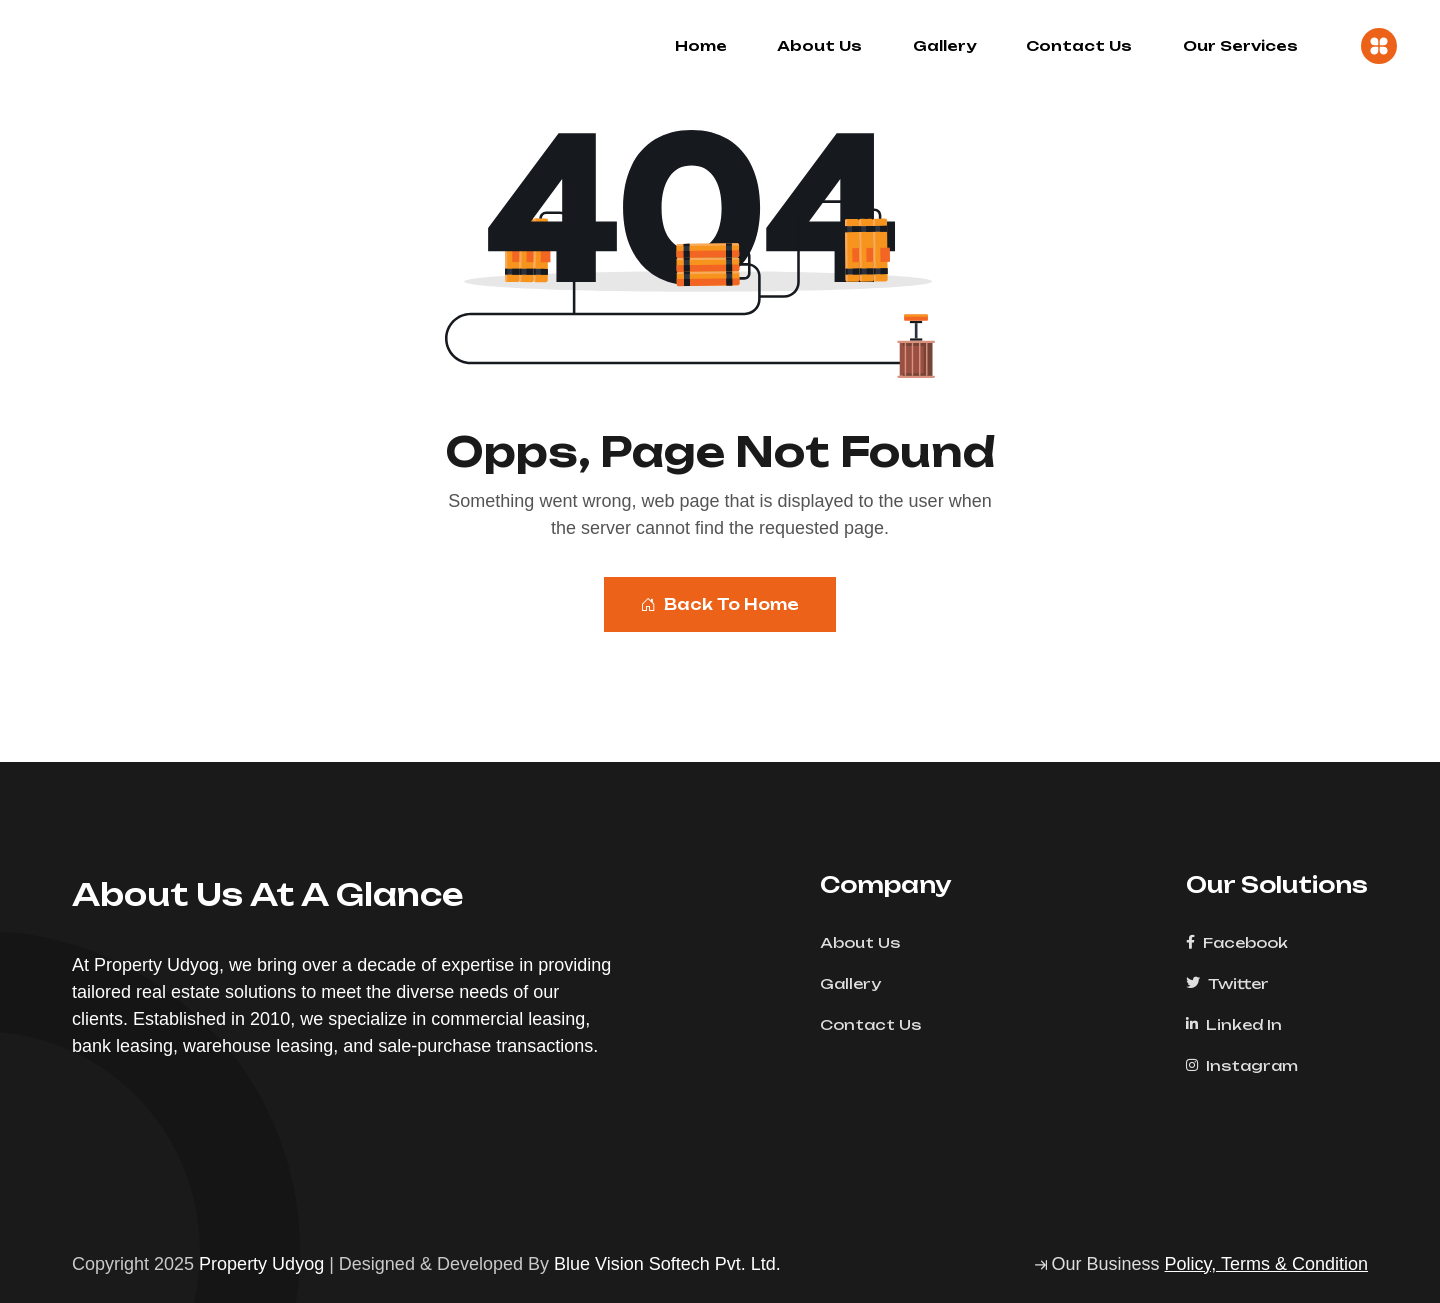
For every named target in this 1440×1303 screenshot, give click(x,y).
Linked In (1240, 1024)
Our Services (1240, 45)
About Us (819, 45)
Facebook (1243, 942)
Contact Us (1079, 45)
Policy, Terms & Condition (1266, 1264)
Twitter (1234, 983)
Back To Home (720, 604)
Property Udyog (261, 1264)
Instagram (1248, 1065)
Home (701, 45)
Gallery (944, 45)
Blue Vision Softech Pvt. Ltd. (667, 1264)
